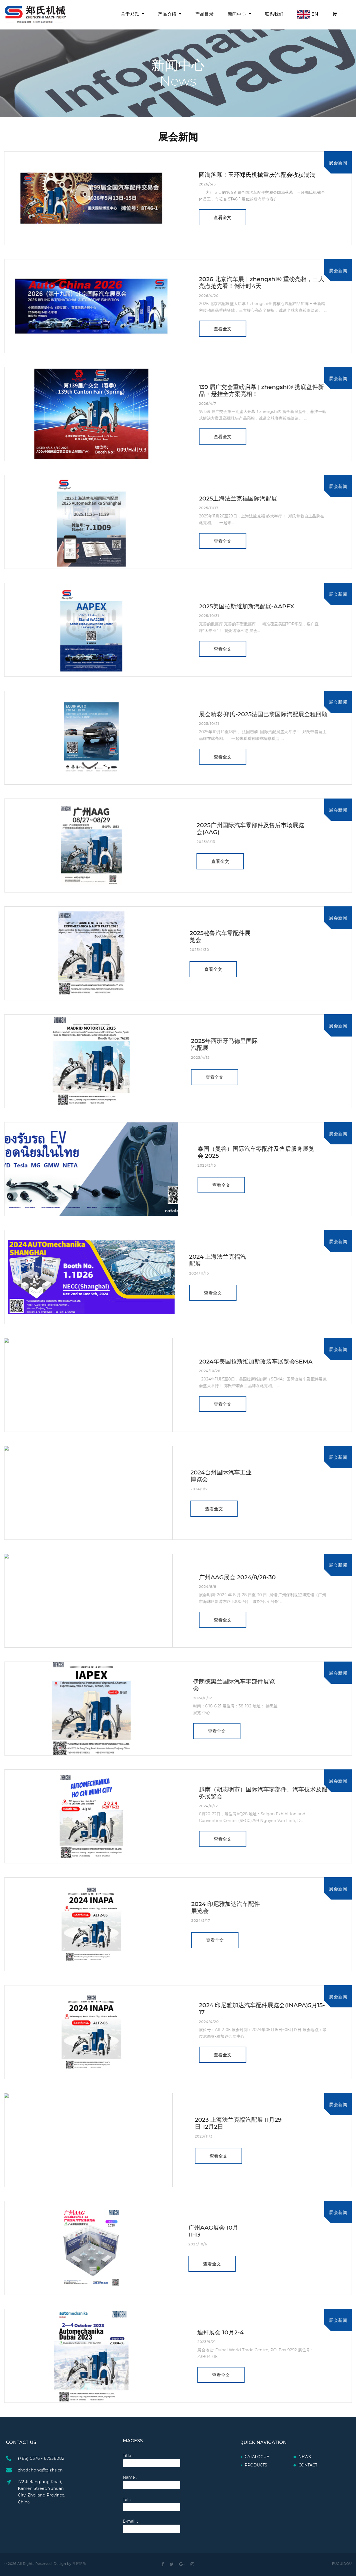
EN (307, 14)
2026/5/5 (207, 184)
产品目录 (204, 14)
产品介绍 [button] (168, 14)
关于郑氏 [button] (131, 14)
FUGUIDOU (342, 2564)
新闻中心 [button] (238, 14)
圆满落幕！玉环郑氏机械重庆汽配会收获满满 (257, 174)
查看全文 (222, 217)
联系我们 (274, 14)
